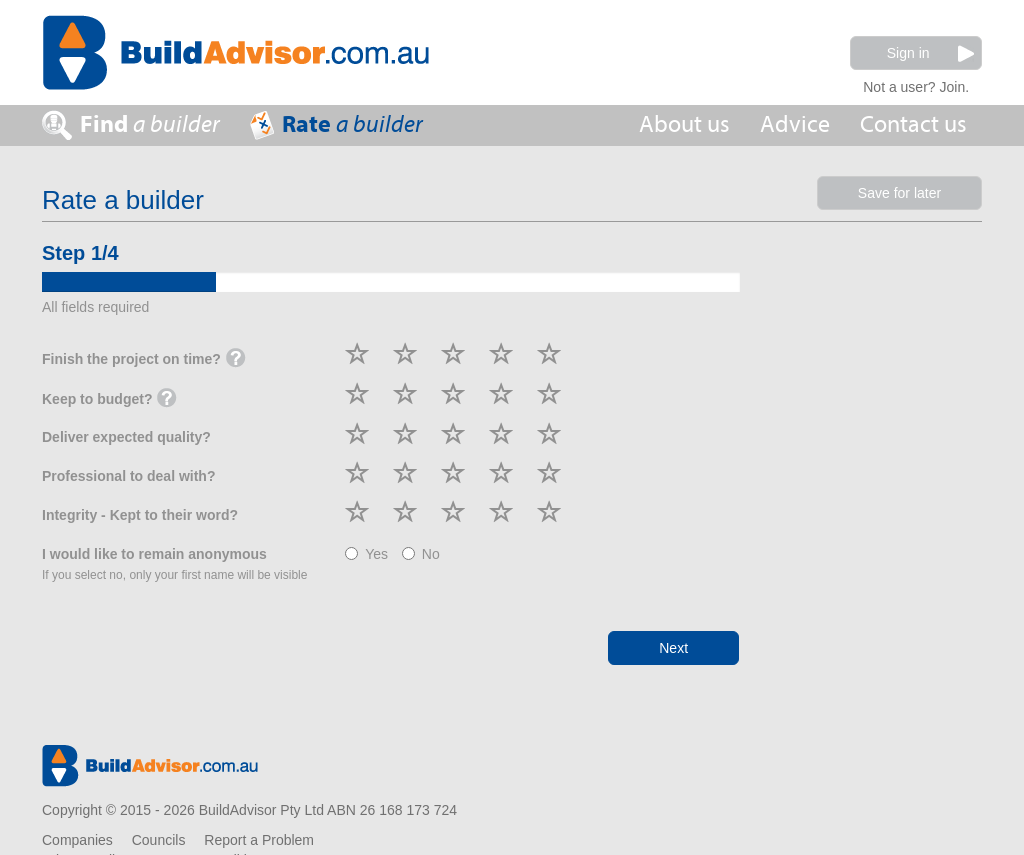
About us (684, 124)
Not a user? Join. (916, 84)
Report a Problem (259, 840)
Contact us (913, 124)
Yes (366, 554)
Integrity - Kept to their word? (140, 515)
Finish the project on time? (144, 360)
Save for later (899, 193)
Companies (77, 840)
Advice (795, 124)
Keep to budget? (109, 400)
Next (673, 648)
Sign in (930, 53)
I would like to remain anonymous (174, 564)
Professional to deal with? (128, 476)
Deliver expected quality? (126, 437)
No (421, 554)
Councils (159, 840)
